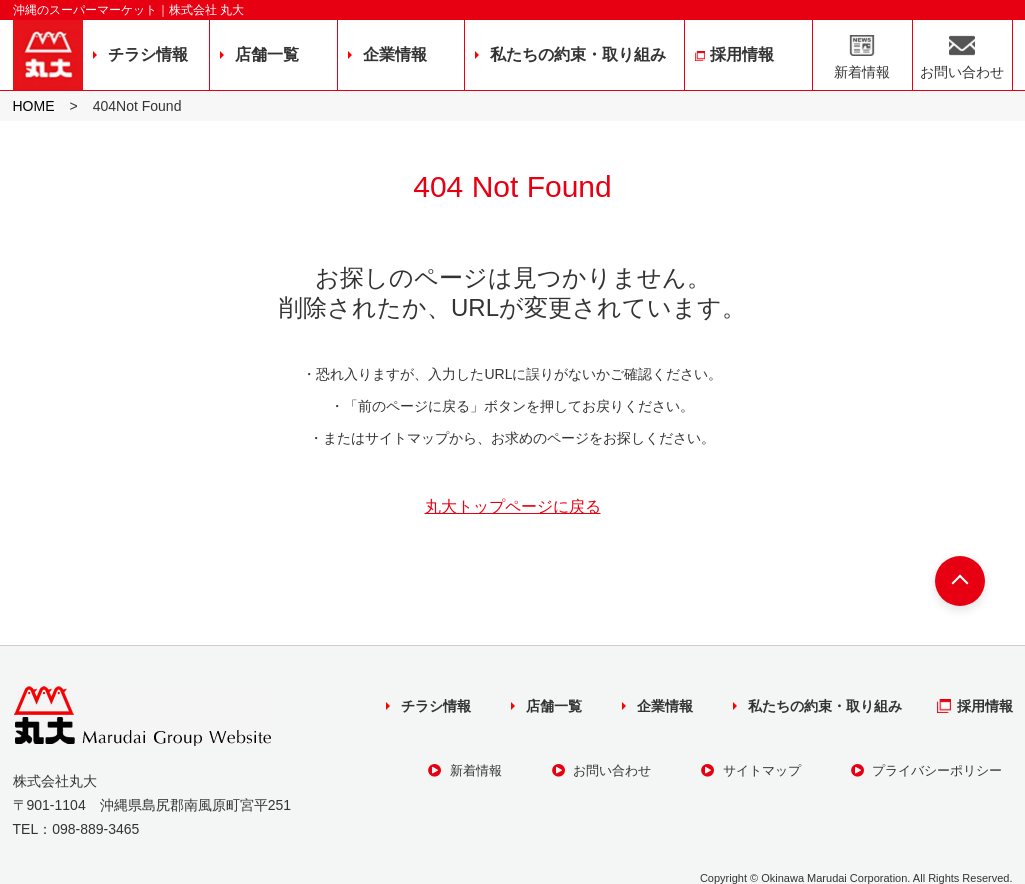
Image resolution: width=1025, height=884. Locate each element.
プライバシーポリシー (927, 770)
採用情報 (742, 54)
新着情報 (862, 72)
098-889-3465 (95, 829)
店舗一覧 (267, 54)
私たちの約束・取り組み (578, 54)
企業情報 (395, 54)
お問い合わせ (962, 72)
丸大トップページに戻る (513, 507)
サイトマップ (751, 770)
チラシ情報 (148, 54)
